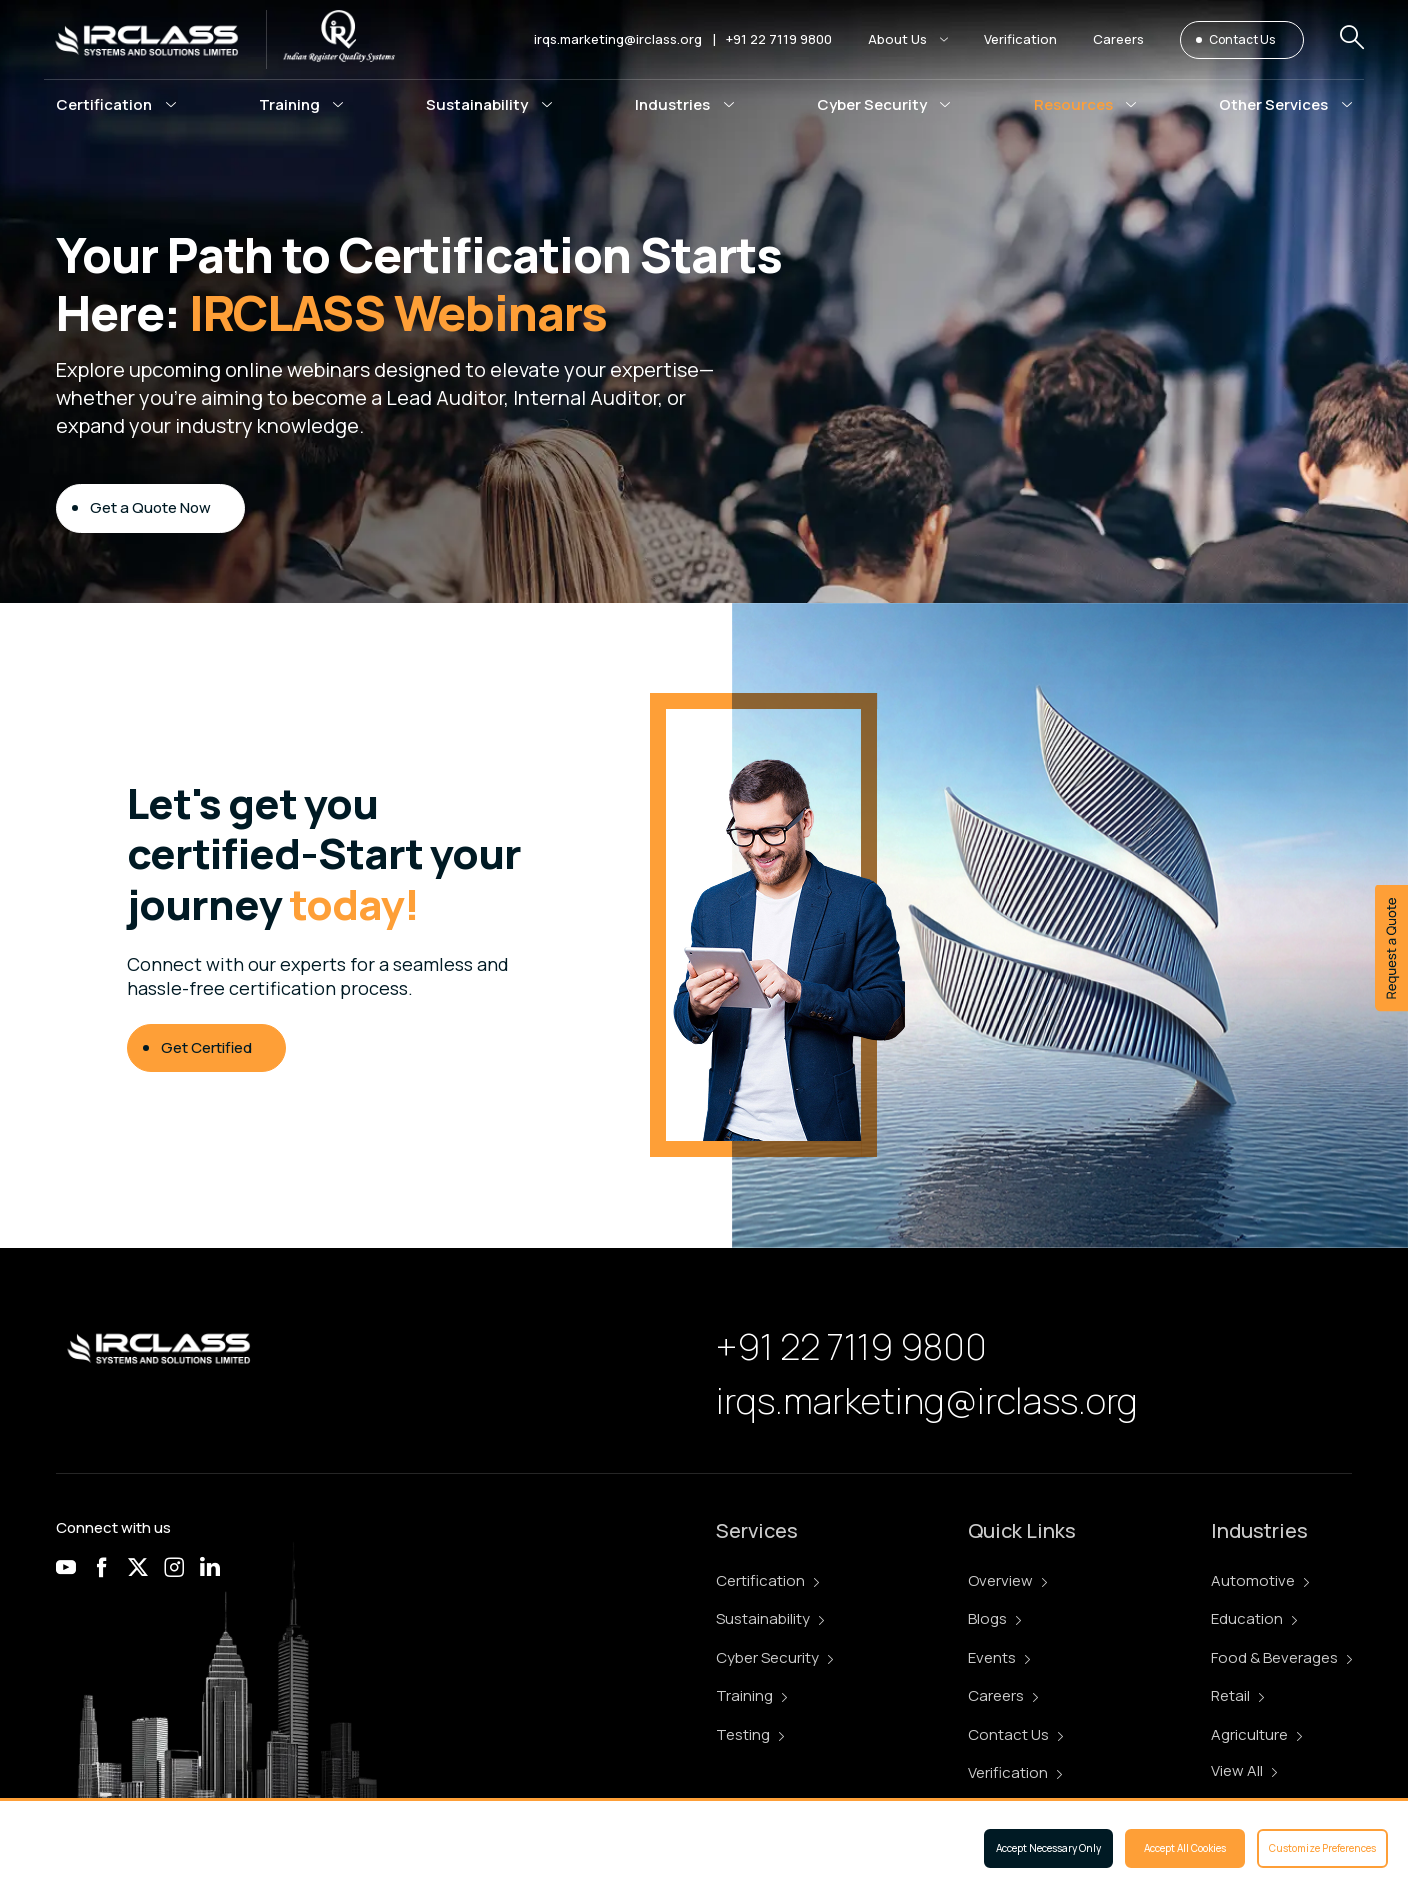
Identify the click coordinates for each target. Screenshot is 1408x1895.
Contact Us (1242, 39)
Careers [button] (1118, 39)
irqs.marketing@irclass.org (618, 39)
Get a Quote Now (150, 509)
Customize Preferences (1322, 1848)
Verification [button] (1020, 39)
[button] (908, 39)
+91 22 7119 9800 (779, 39)
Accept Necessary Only (1048, 1848)
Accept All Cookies (1185, 1848)
